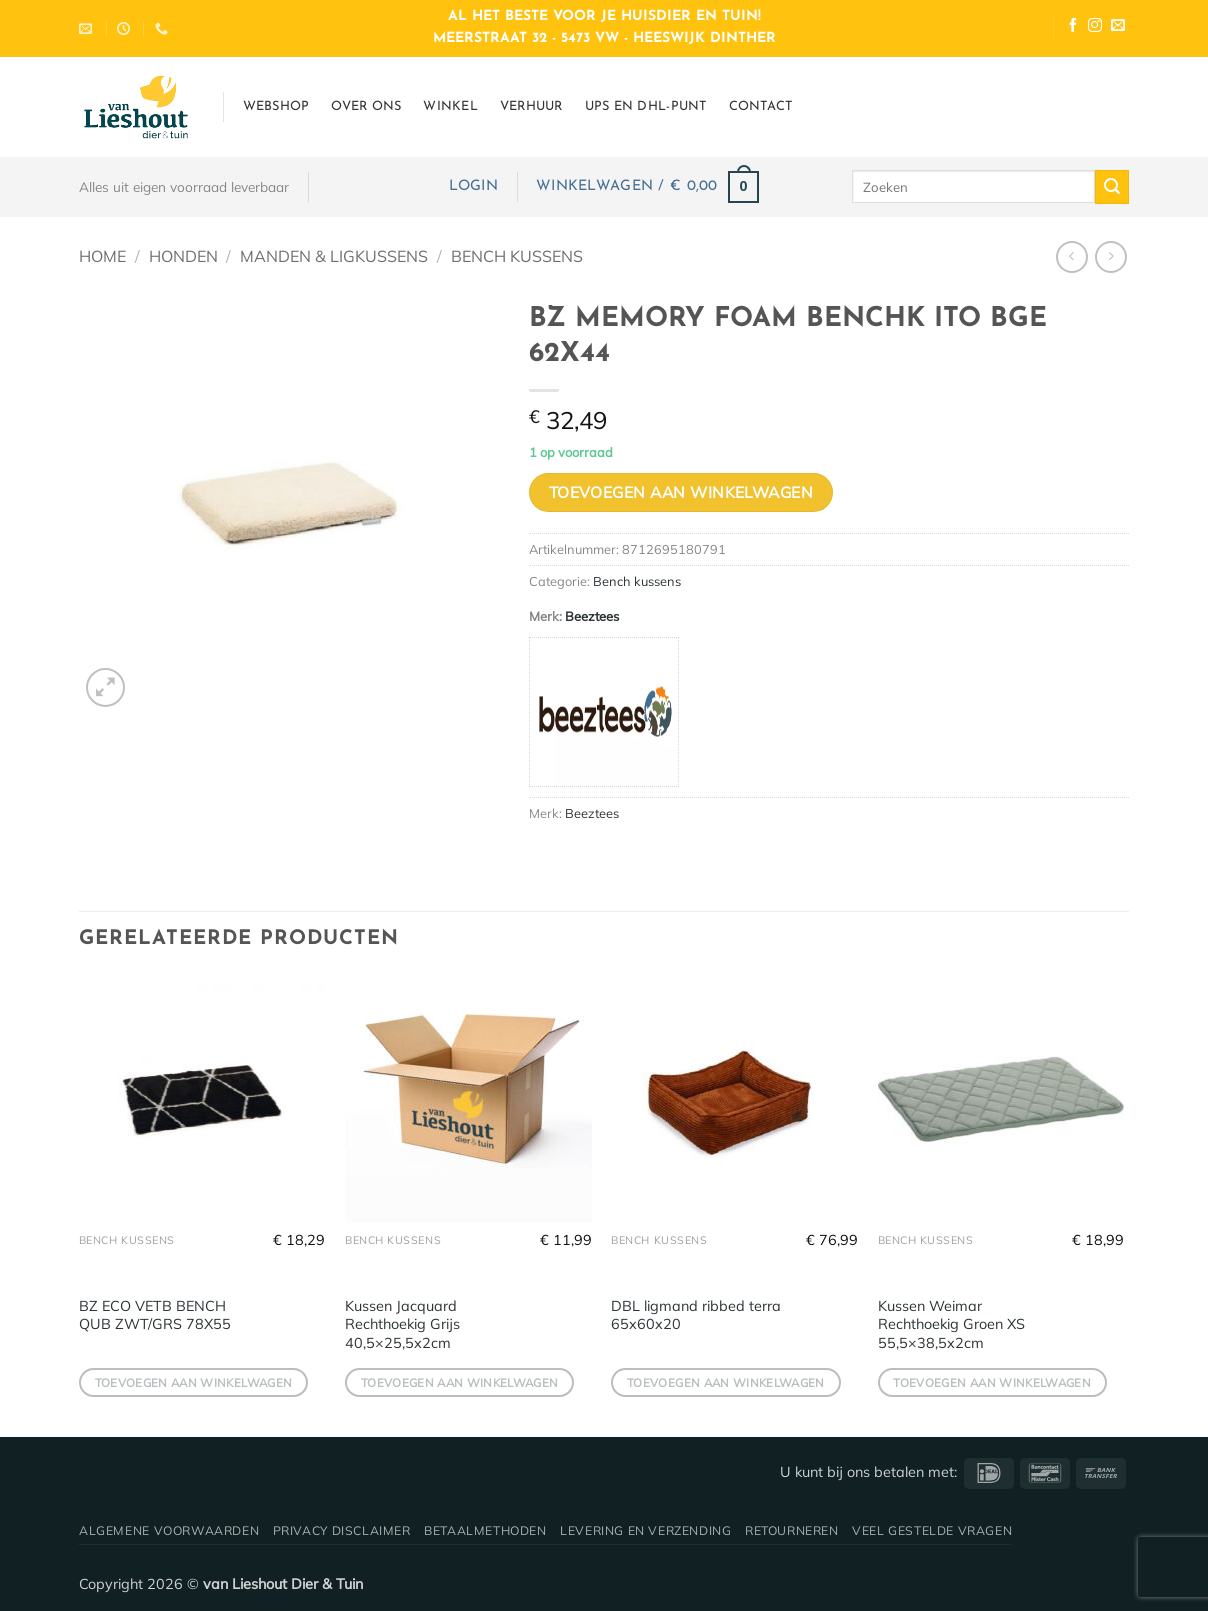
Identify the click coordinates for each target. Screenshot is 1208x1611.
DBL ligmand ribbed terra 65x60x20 (696, 1315)
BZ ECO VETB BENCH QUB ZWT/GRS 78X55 (155, 1315)
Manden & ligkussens (334, 256)
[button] (473, 186)
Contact (761, 106)
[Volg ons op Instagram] (1095, 27)
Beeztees (592, 616)
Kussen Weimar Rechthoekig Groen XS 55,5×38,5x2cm (951, 1324)
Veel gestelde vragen (932, 1530)
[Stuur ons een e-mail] (1118, 27)
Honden (183, 256)
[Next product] (1071, 256)
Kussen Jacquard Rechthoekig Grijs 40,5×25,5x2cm (402, 1324)
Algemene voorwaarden (169, 1530)
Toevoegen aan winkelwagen (681, 492)
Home (102, 256)
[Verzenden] (1112, 187)
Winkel (450, 106)
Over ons (366, 106)
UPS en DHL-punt (646, 106)
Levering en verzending (645, 1530)
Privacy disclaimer (342, 1530)
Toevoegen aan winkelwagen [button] (194, 1382)
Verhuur (531, 106)
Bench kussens (517, 256)
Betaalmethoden (485, 1530)
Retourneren (792, 1530)
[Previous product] (1110, 256)
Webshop (276, 106)
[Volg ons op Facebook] (1073, 27)
